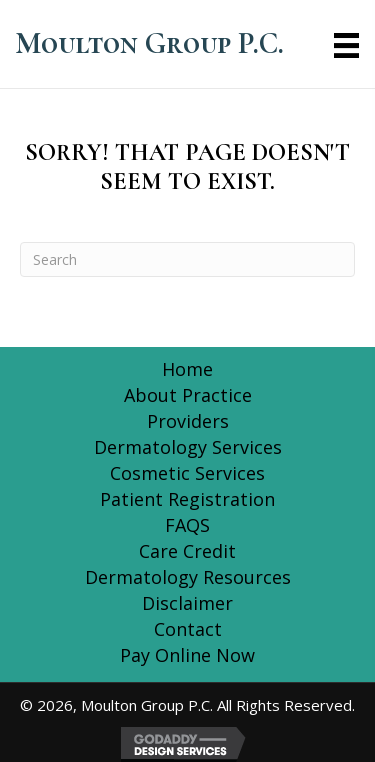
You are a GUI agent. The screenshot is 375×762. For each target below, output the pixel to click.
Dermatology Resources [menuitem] (188, 577)
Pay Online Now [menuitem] (187, 655)
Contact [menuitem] (188, 629)
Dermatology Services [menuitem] (188, 447)
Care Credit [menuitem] (187, 551)
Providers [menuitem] (188, 421)
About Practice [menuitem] (188, 395)
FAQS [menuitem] (187, 525)
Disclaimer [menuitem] (187, 603)
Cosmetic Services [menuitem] (187, 473)
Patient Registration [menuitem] (187, 499)
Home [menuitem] (187, 369)
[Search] (187, 259)
